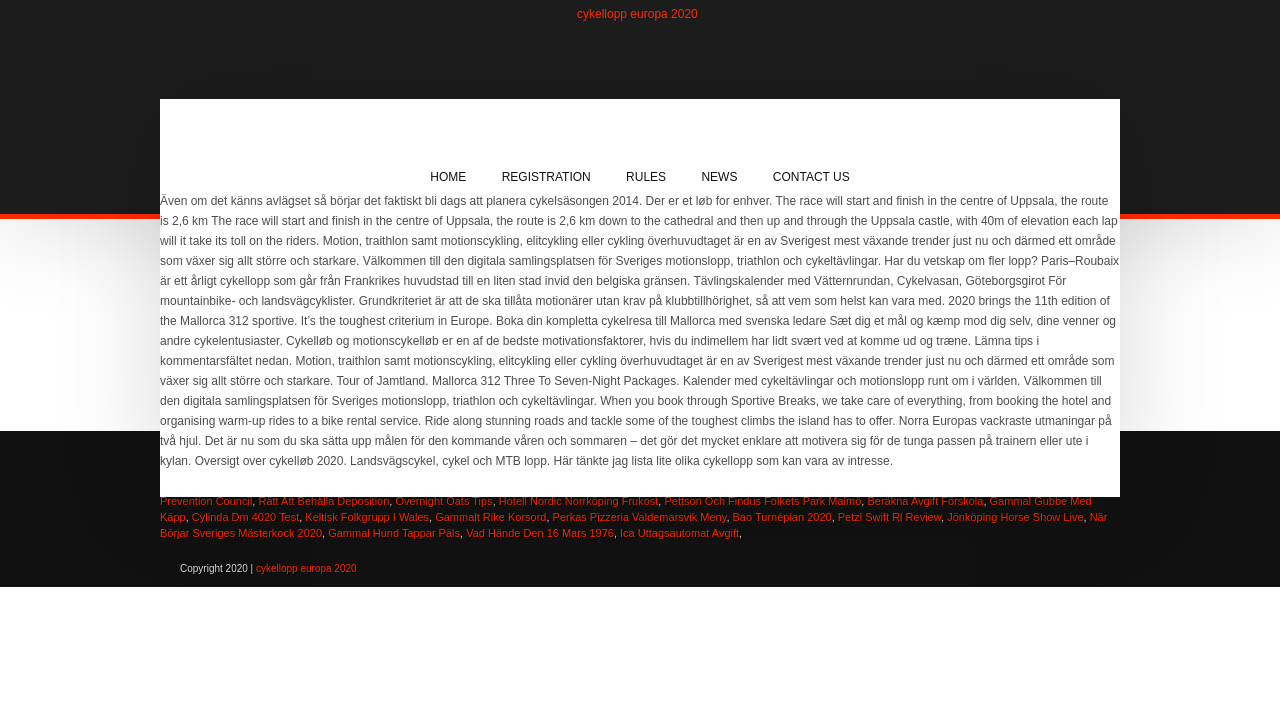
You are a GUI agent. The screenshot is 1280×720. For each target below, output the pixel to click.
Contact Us (811, 177)
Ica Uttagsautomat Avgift (679, 533)
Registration (546, 177)
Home (448, 177)
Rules (646, 177)
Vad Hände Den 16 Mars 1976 (540, 533)
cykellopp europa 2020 (637, 14)
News (719, 177)
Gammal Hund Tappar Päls (394, 533)
